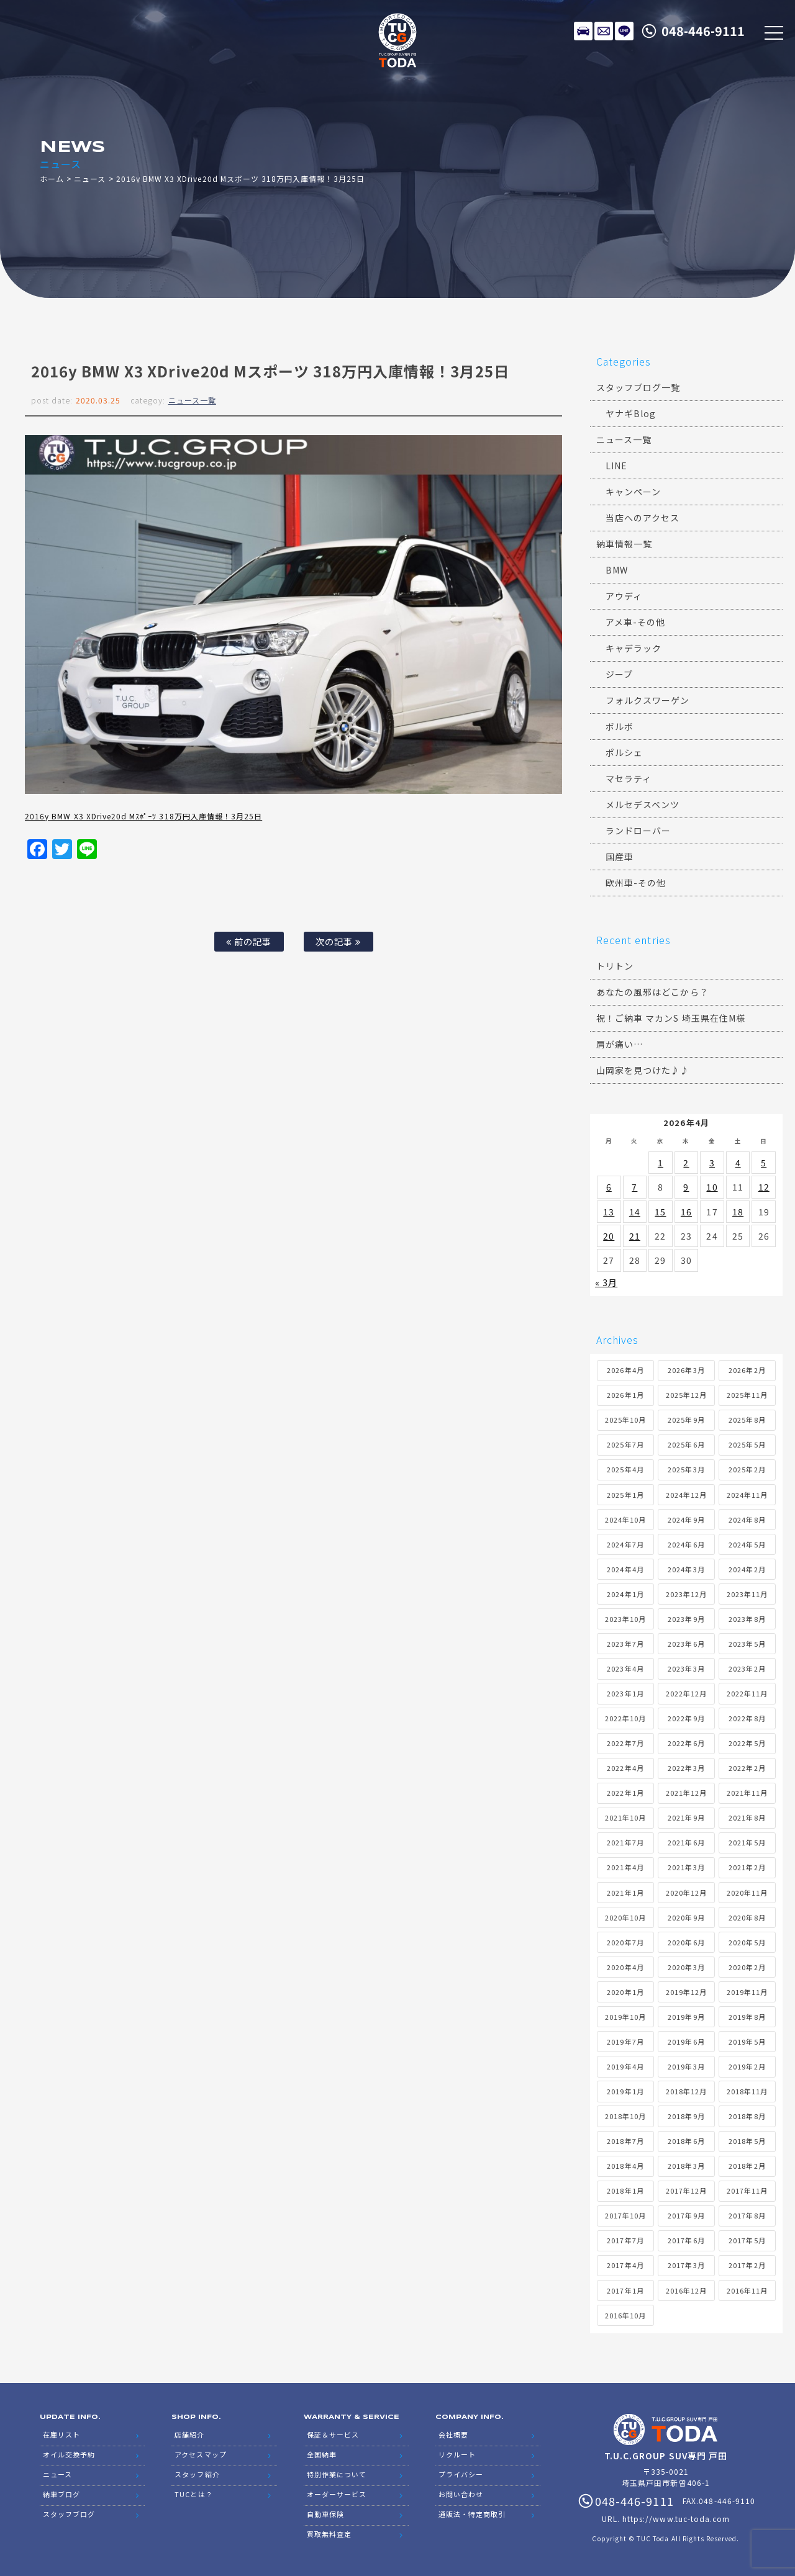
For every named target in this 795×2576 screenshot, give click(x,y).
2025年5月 (747, 1444)
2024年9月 (686, 1519)
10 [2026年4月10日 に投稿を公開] (711, 1187)
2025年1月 (625, 1495)
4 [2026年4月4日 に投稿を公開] (738, 1162)
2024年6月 (686, 1544)
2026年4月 (625, 1370)
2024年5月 (747, 1544)
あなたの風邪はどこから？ (652, 992)
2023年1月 (625, 1693)
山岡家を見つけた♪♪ (643, 1070)
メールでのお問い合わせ (603, 31)
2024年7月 (625, 1544)
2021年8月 (747, 1817)
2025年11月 (747, 1395)
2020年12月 (686, 1893)
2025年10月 (625, 1420)
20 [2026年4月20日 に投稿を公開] (608, 1236)
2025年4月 (625, 1469)
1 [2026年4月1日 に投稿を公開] (660, 1162)
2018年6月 (686, 2141)
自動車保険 (325, 2514)
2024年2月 (747, 1569)
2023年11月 (747, 1594)
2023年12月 (686, 1594)
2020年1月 (625, 1992)
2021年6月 (686, 1842)
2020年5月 (747, 1942)
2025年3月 (686, 1469)
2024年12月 (686, 1495)
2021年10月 (625, 1817)
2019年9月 (686, 2017)
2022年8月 (747, 1718)
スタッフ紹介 (197, 2474)
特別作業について (336, 2474)
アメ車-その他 (635, 622)
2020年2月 (747, 1967)
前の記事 (248, 941)
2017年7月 (625, 2240)
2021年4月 (625, 1867)
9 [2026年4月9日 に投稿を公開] (686, 1187)
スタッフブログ (69, 2514)
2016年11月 (747, 2290)
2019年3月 (686, 2066)
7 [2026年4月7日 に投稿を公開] (634, 1187)
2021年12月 (686, 1793)
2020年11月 (747, 1893)
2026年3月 (686, 1370)
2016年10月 (625, 2315)
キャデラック (633, 648)
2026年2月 (747, 1370)
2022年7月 (625, 1743)
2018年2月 (747, 2166)
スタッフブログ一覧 (638, 387)
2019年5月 (747, 2042)
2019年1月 (625, 2091)
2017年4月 (625, 2265)
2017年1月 (625, 2290)
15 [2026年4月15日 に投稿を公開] (660, 1211)
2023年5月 (747, 1644)
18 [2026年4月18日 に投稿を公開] (737, 1211)
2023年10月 (625, 1619)
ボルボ (620, 726)
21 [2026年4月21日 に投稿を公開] (634, 1236)
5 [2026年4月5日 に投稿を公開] (763, 1162)
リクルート (457, 2454)
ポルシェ (624, 752)
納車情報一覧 (624, 544)
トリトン (615, 966)
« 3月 (606, 1282)
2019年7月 (625, 2042)
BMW (617, 570)
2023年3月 (686, 1668)
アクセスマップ (200, 2454)
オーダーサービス (336, 2494)
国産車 (620, 856)
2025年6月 (686, 1444)
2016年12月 (686, 2290)
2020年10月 (625, 1917)
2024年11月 (747, 1495)
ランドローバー (638, 830)
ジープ (619, 674)
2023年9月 (686, 1619)
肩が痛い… (619, 1044)
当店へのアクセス (642, 517)
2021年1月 (625, 1893)
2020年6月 (686, 1942)
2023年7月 (625, 1644)
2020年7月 (625, 1942)
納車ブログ (61, 2494)
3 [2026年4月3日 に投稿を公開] (712, 1162)
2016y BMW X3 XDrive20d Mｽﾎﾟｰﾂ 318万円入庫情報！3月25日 (143, 816)
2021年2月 (747, 1867)
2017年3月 (686, 2265)
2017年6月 (686, 2240)
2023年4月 (625, 1668)
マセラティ (629, 778)
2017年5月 (747, 2240)
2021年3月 (686, 1867)
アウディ (624, 596)
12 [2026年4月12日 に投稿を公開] (764, 1187)
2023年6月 (686, 1644)
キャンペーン (633, 491)
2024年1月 (625, 1594)
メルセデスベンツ (642, 804)
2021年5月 (747, 1842)
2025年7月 (625, 1444)
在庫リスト (583, 31)
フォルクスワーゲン (647, 700)
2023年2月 (747, 1668)
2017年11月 (747, 2190)
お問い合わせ (460, 2494)
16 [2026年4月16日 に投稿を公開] (686, 1211)
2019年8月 (747, 2017)
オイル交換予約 (69, 2454)
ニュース (90, 178)
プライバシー (460, 2474)
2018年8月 (747, 2116)
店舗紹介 (189, 2434)
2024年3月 (686, 1569)
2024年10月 (625, 1519)
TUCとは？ (193, 2494)
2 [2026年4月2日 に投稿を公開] (686, 1162)
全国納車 (322, 2454)
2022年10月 (625, 1718)
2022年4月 (625, 1768)
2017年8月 (747, 2215)
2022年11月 (747, 1693)
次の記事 (338, 941)
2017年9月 (686, 2215)
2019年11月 (747, 1992)
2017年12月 (686, 2190)
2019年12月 (686, 1992)
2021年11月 (747, 1793)
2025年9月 (686, 1420)
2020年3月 (686, 1967)
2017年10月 (625, 2215)
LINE (624, 31)
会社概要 (453, 2434)
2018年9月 (686, 2116)
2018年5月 (747, 2141)
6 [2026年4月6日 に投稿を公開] (609, 1187)
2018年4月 (625, 2166)
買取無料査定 (329, 2534)
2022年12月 (686, 1693)
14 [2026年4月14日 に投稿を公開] (634, 1211)
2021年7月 (625, 1842)
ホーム (52, 178)
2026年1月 (625, 1395)
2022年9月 (686, 1718)
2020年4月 (625, 1967)
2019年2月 (747, 2066)
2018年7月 (625, 2141)
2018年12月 (686, 2091)
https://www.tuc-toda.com (676, 2518)
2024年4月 (625, 1569)
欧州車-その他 (636, 882)
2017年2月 (747, 2265)
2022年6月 (686, 1743)
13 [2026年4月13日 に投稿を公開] (608, 1211)
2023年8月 (747, 1619)
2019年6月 (686, 2042)
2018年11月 (747, 2091)
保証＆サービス (333, 2434)
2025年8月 (747, 1420)
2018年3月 (686, 2166)
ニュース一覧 (192, 400)
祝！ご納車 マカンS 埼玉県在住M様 (670, 1018)
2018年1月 (625, 2190)
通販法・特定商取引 (472, 2514)
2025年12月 (686, 1395)
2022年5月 (747, 1743)
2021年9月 (686, 1817)
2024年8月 (747, 1519)
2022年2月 (747, 1768)
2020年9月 (686, 1917)
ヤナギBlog (631, 413)
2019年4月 (625, 2066)
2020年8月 (747, 1917)
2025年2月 (747, 1469)
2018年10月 (625, 2116)
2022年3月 (686, 1768)
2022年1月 (625, 1793)
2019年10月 (625, 2017)
